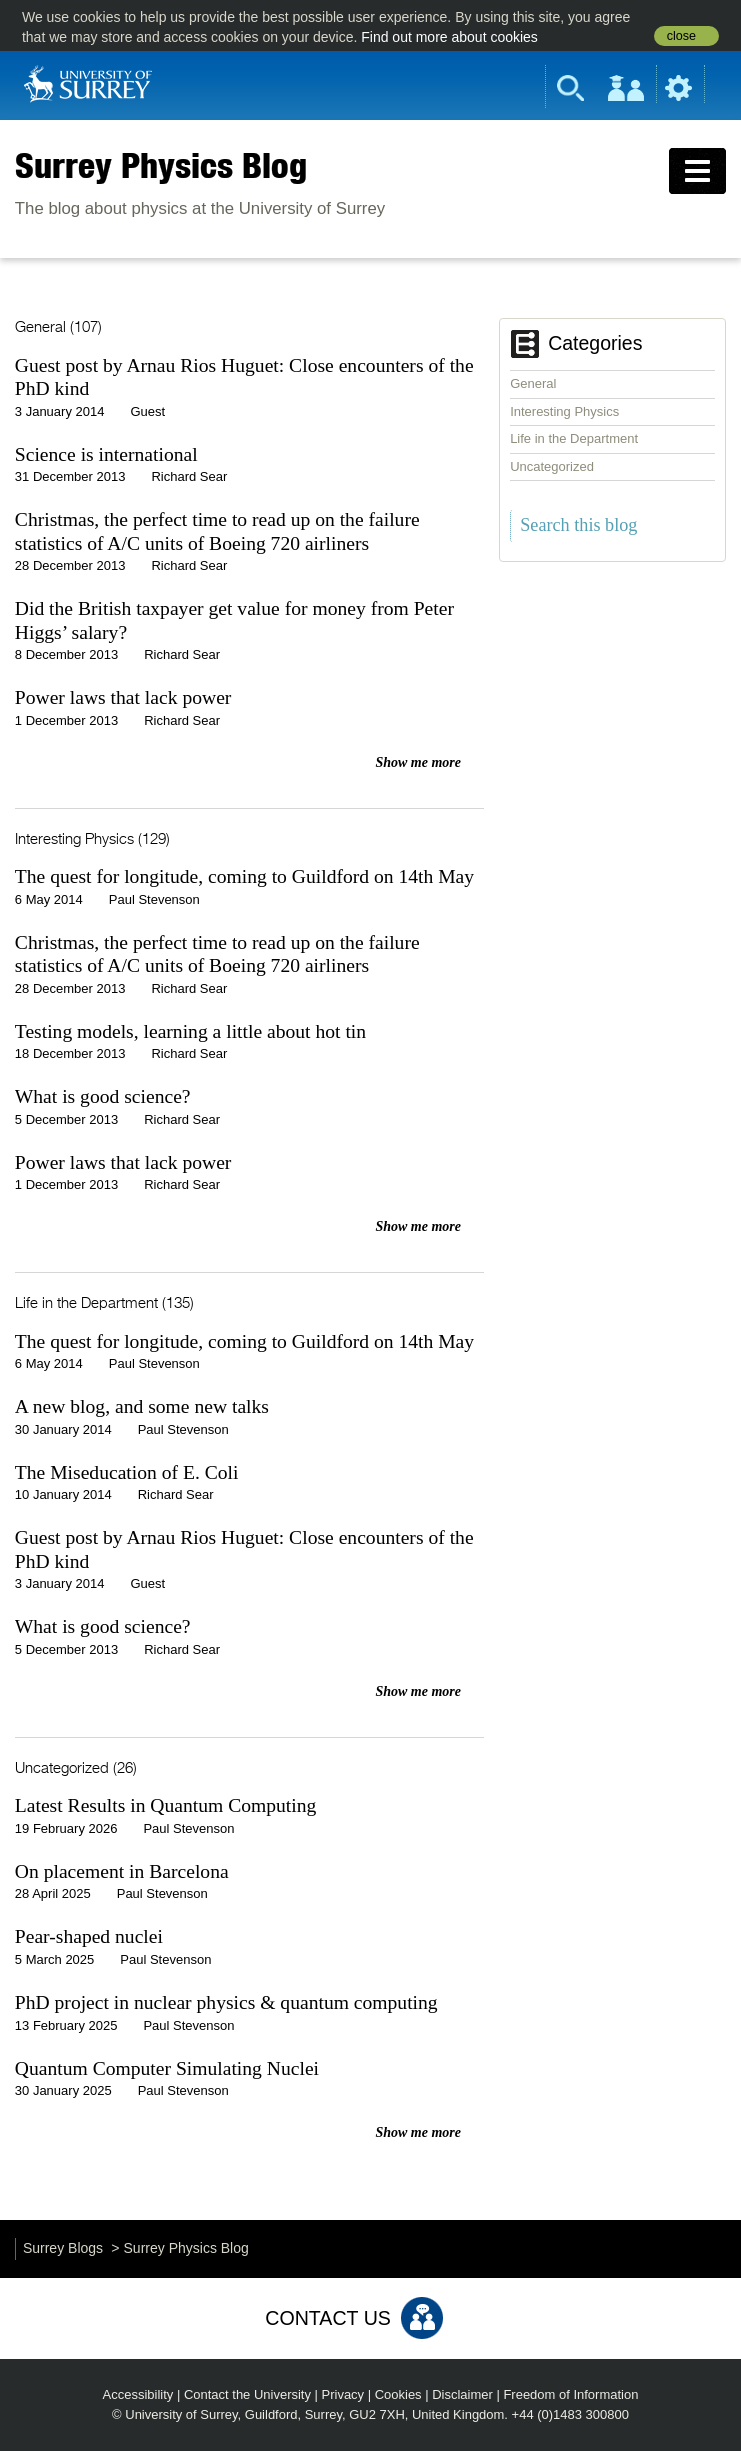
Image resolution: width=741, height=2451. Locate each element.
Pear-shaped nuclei (89, 1936)
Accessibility (138, 2394)
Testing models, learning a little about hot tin (190, 1031)
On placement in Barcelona (122, 1871)
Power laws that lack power (123, 697)
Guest (147, 411)
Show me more (418, 762)
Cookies (398, 2394)
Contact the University (247, 2394)
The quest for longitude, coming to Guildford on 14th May (244, 876)
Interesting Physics (564, 411)
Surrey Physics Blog (161, 165)
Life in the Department (574, 438)
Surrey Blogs (63, 2248)
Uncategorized (552, 466)
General (533, 383)
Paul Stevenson (154, 899)
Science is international (106, 454)
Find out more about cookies (449, 37)
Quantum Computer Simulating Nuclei (167, 2068)
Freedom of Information (570, 2394)
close (681, 36)
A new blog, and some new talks (142, 1406)
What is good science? (103, 1096)
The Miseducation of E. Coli (127, 1472)
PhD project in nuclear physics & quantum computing (226, 2002)
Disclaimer (462, 2394)
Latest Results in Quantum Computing (166, 1805)
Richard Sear (189, 476)
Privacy (343, 2394)
